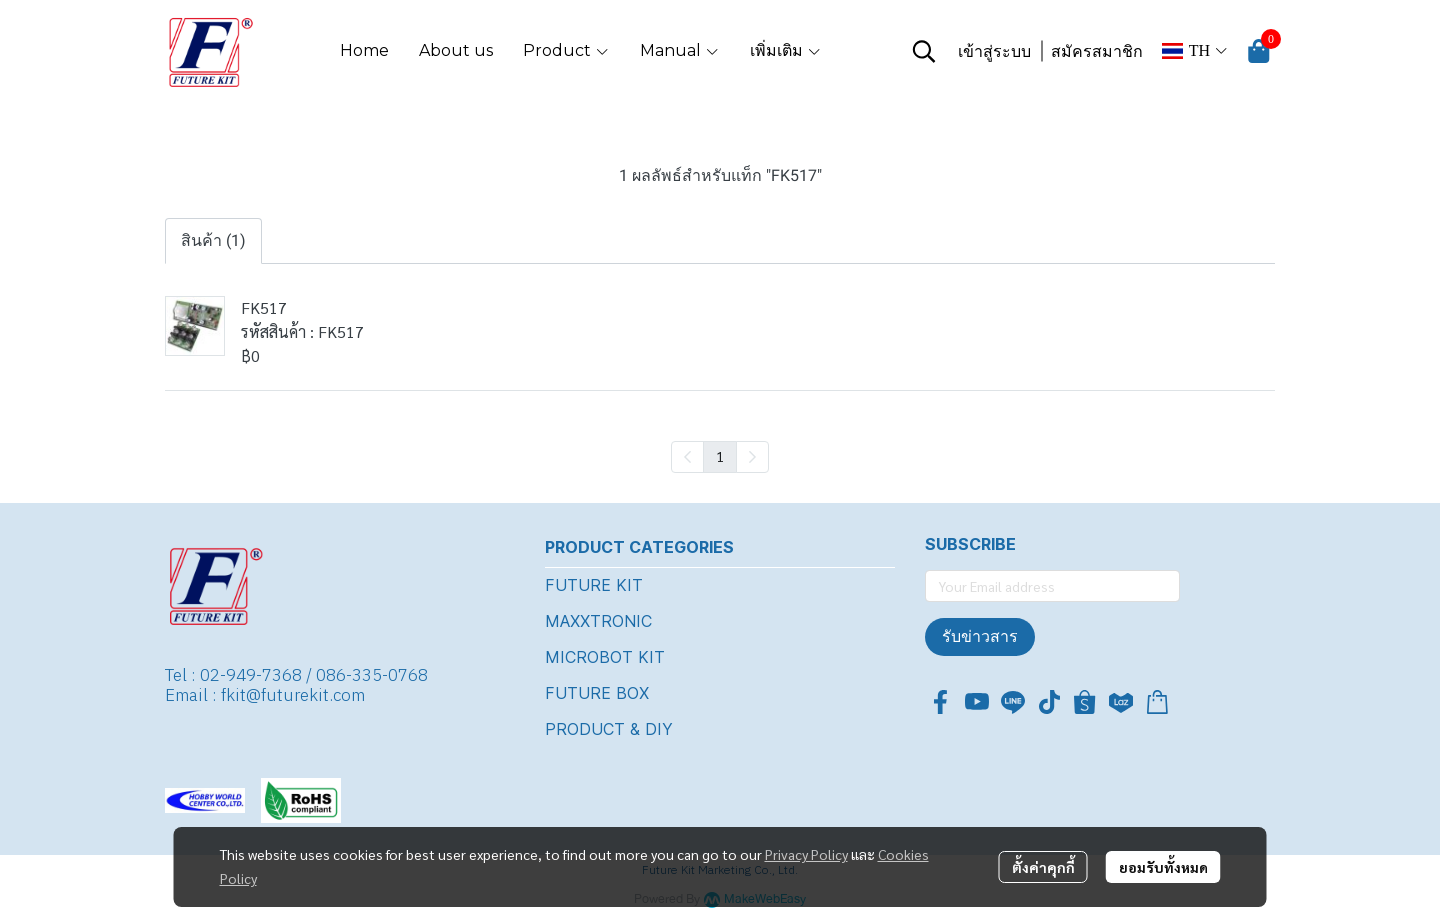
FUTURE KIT (594, 585)
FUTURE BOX (597, 693)
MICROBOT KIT (605, 657)
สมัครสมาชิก (1097, 51)
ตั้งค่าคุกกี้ (1043, 867)
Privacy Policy (806, 854)
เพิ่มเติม (786, 50)
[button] (924, 51)
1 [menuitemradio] (720, 456)
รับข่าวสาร (980, 636)
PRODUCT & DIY (609, 729)
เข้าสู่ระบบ (994, 51)
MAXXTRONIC (598, 621)
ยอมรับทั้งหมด (1163, 867)
